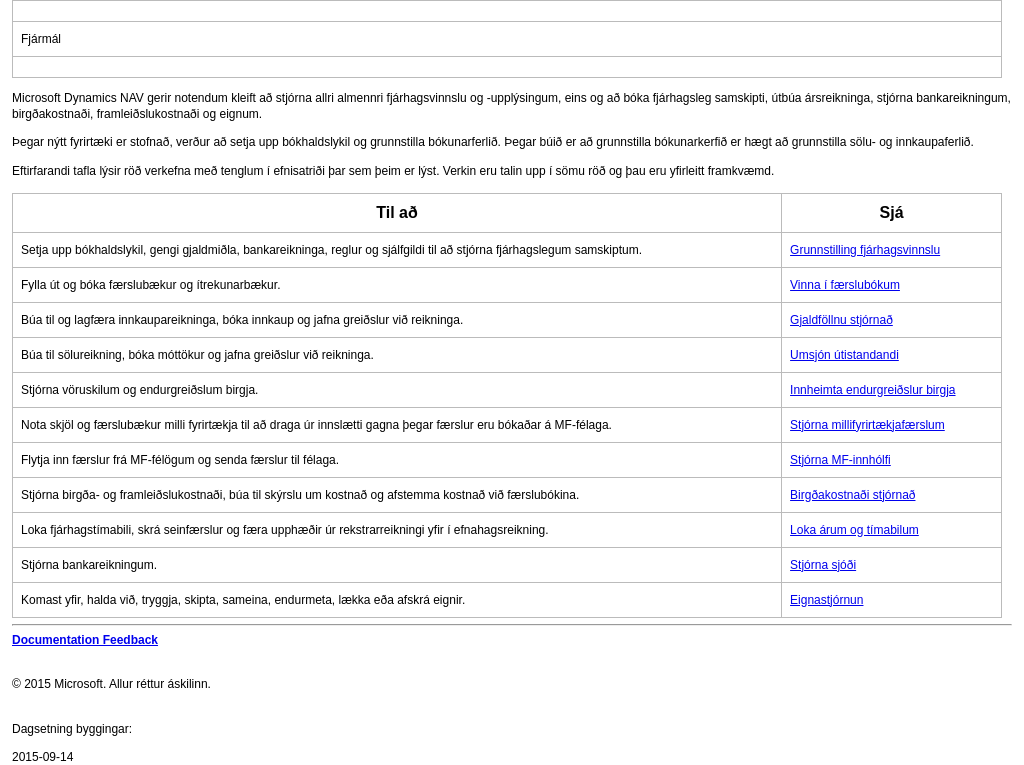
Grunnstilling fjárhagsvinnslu (865, 250)
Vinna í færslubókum (845, 285)
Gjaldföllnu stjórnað (841, 320)
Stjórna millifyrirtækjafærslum (867, 425)
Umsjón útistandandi (844, 355)
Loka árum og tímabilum (854, 530)
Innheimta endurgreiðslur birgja (872, 390)
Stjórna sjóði (823, 565)
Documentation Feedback (85, 640)
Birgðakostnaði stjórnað (852, 495)
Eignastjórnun (826, 600)
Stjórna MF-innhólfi (840, 460)
